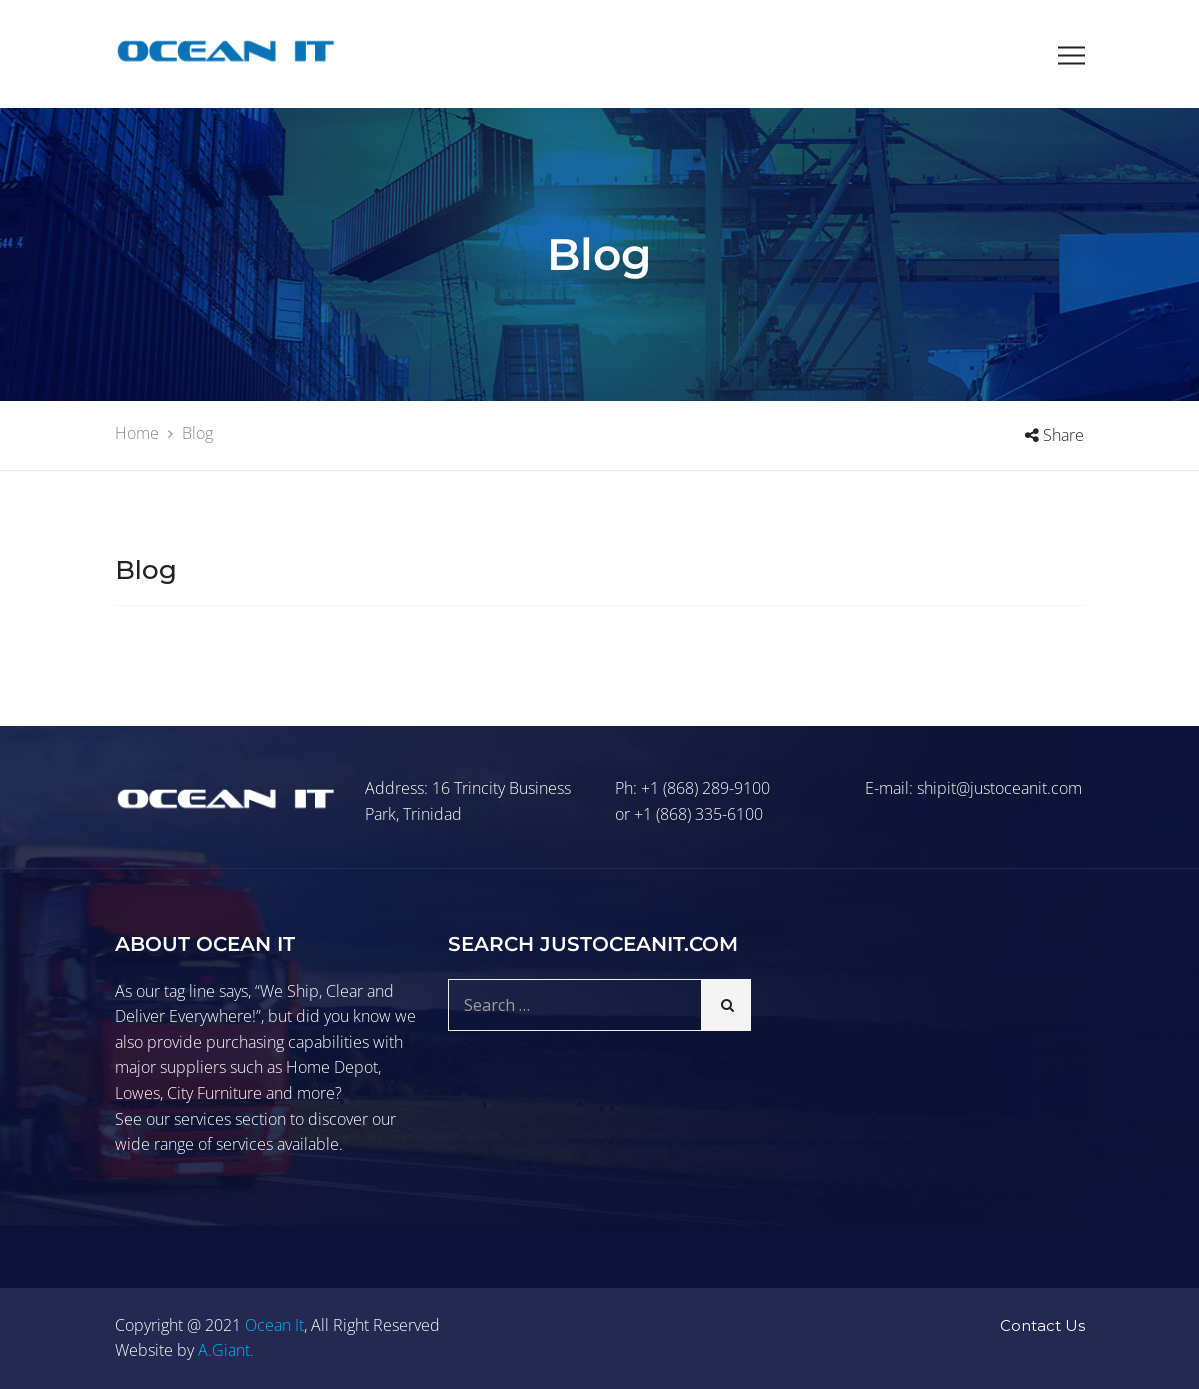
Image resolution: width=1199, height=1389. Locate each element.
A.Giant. (226, 1350)
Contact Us (1042, 1325)
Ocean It (274, 1325)
